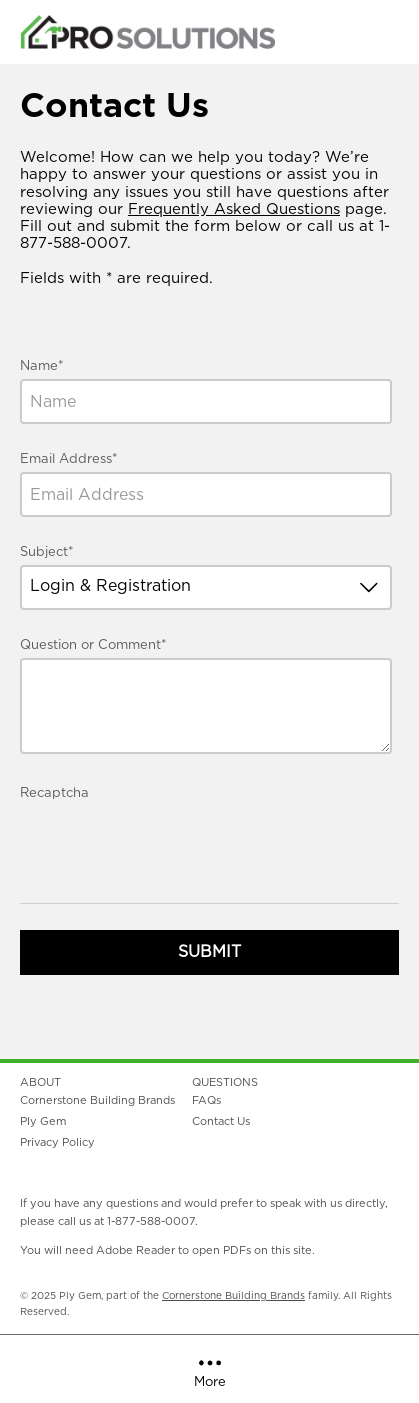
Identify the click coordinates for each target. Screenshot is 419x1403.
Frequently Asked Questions (234, 209)
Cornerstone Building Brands (233, 1295)
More (210, 1370)
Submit (209, 951)
